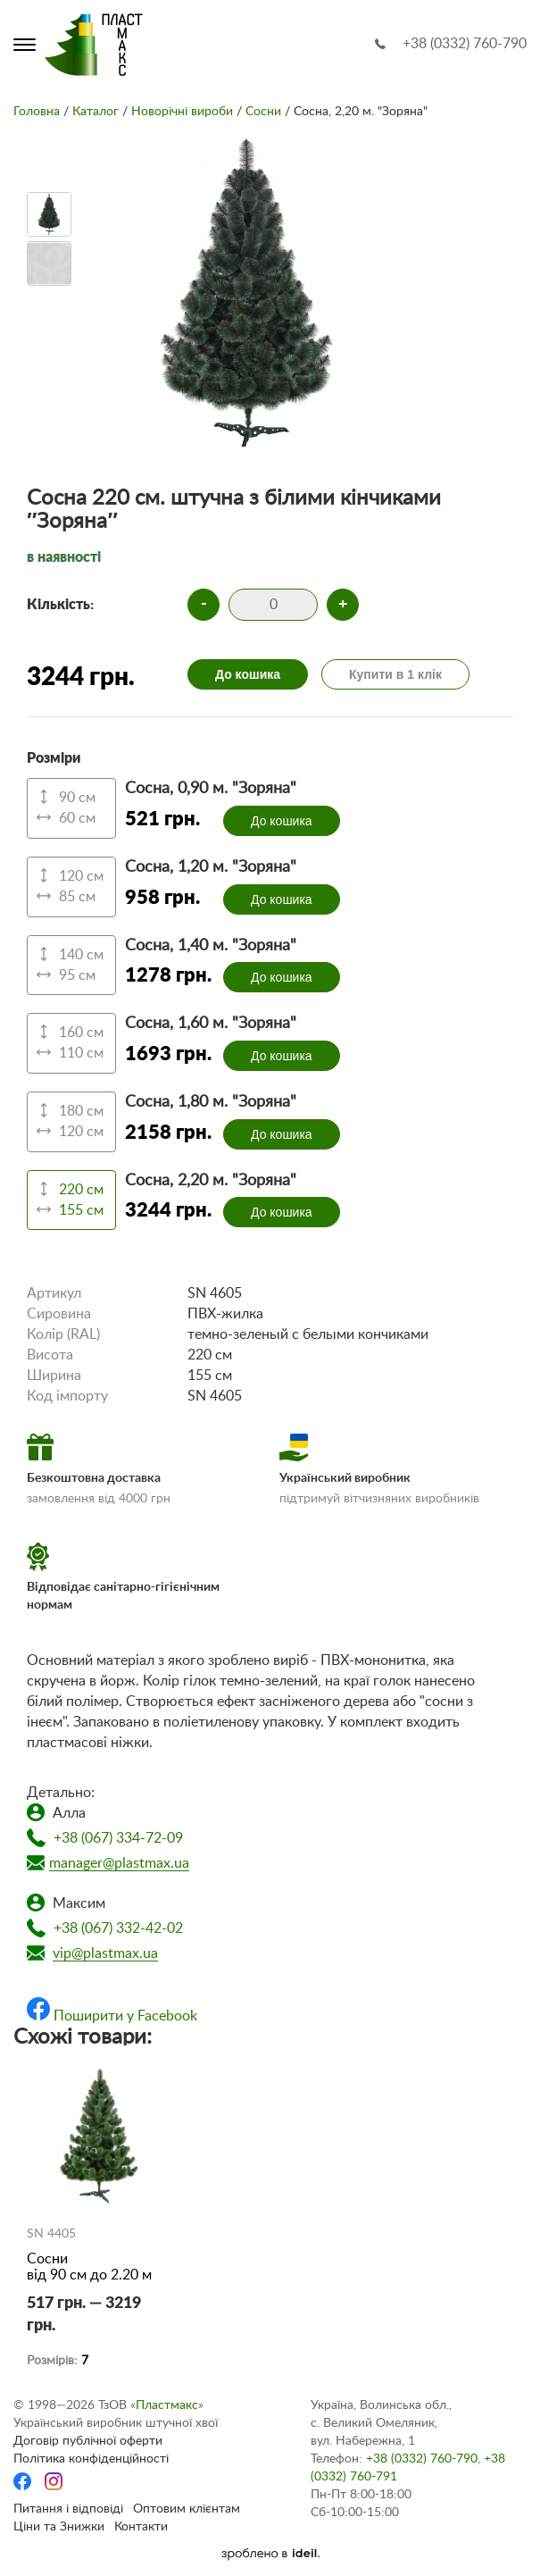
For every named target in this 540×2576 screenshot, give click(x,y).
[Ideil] (270, 2553)
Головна (36, 111)
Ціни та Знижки (58, 2527)
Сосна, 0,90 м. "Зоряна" (210, 789)
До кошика (247, 674)
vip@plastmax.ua (105, 1953)
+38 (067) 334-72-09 (118, 1838)
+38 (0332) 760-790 (465, 44)
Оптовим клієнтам (186, 2509)
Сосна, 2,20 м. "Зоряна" (210, 1181)
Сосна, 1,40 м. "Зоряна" (210, 946)
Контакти (141, 2527)
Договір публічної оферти (87, 2441)
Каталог (95, 111)
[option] (49, 214)
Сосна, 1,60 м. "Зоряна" (210, 1024)
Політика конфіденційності (91, 2459)
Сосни (263, 111)
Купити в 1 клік (395, 674)
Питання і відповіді (68, 2509)
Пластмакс (167, 2405)
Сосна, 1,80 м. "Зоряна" (210, 1102)
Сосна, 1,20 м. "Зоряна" (210, 867)
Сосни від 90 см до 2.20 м (89, 2267)
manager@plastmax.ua (119, 1863)
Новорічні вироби (182, 111)
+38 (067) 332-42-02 (118, 1928)
